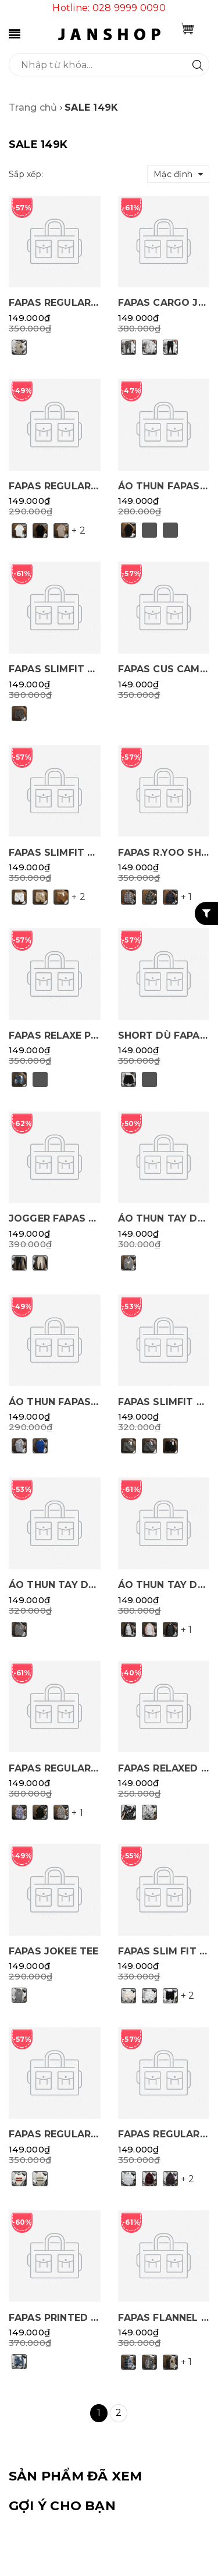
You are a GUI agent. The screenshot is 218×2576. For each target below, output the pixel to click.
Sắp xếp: (26, 174)
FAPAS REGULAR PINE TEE (73, 486)
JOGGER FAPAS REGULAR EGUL (87, 1218)
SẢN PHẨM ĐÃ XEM (75, 2476)
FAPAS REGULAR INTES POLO (82, 302)
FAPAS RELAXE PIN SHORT (74, 1035)
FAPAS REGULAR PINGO (67, 1768)
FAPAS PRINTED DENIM (66, 2317)
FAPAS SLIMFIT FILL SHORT (77, 669)
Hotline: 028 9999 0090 (109, 7)
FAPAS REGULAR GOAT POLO (82, 2134)
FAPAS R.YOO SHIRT (168, 852)
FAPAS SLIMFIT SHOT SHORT (82, 852)
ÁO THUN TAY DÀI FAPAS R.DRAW (93, 1584)
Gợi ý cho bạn (62, 2506)
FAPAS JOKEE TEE (53, 1951)
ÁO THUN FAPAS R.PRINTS (74, 1401)
